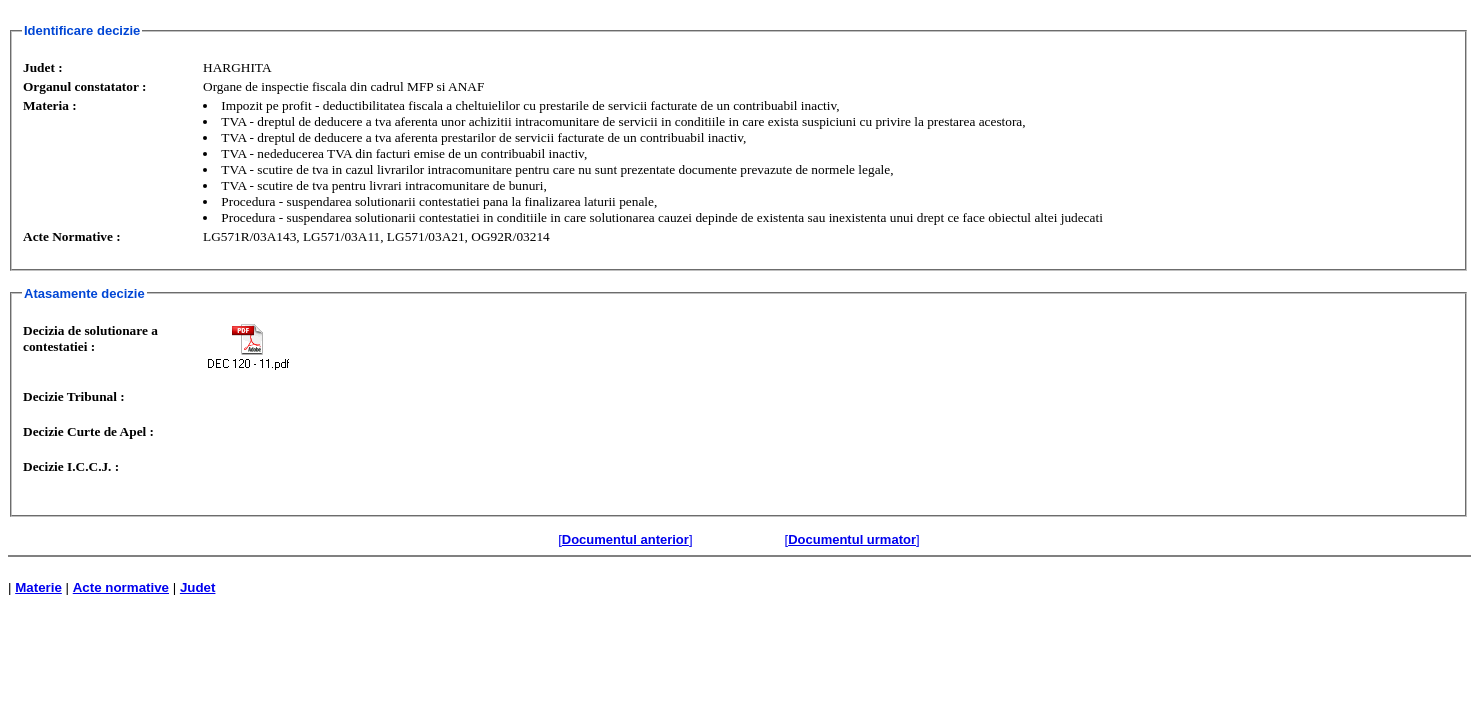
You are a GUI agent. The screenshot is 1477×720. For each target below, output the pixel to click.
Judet (198, 587)
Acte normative (121, 587)
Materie (38, 587)
